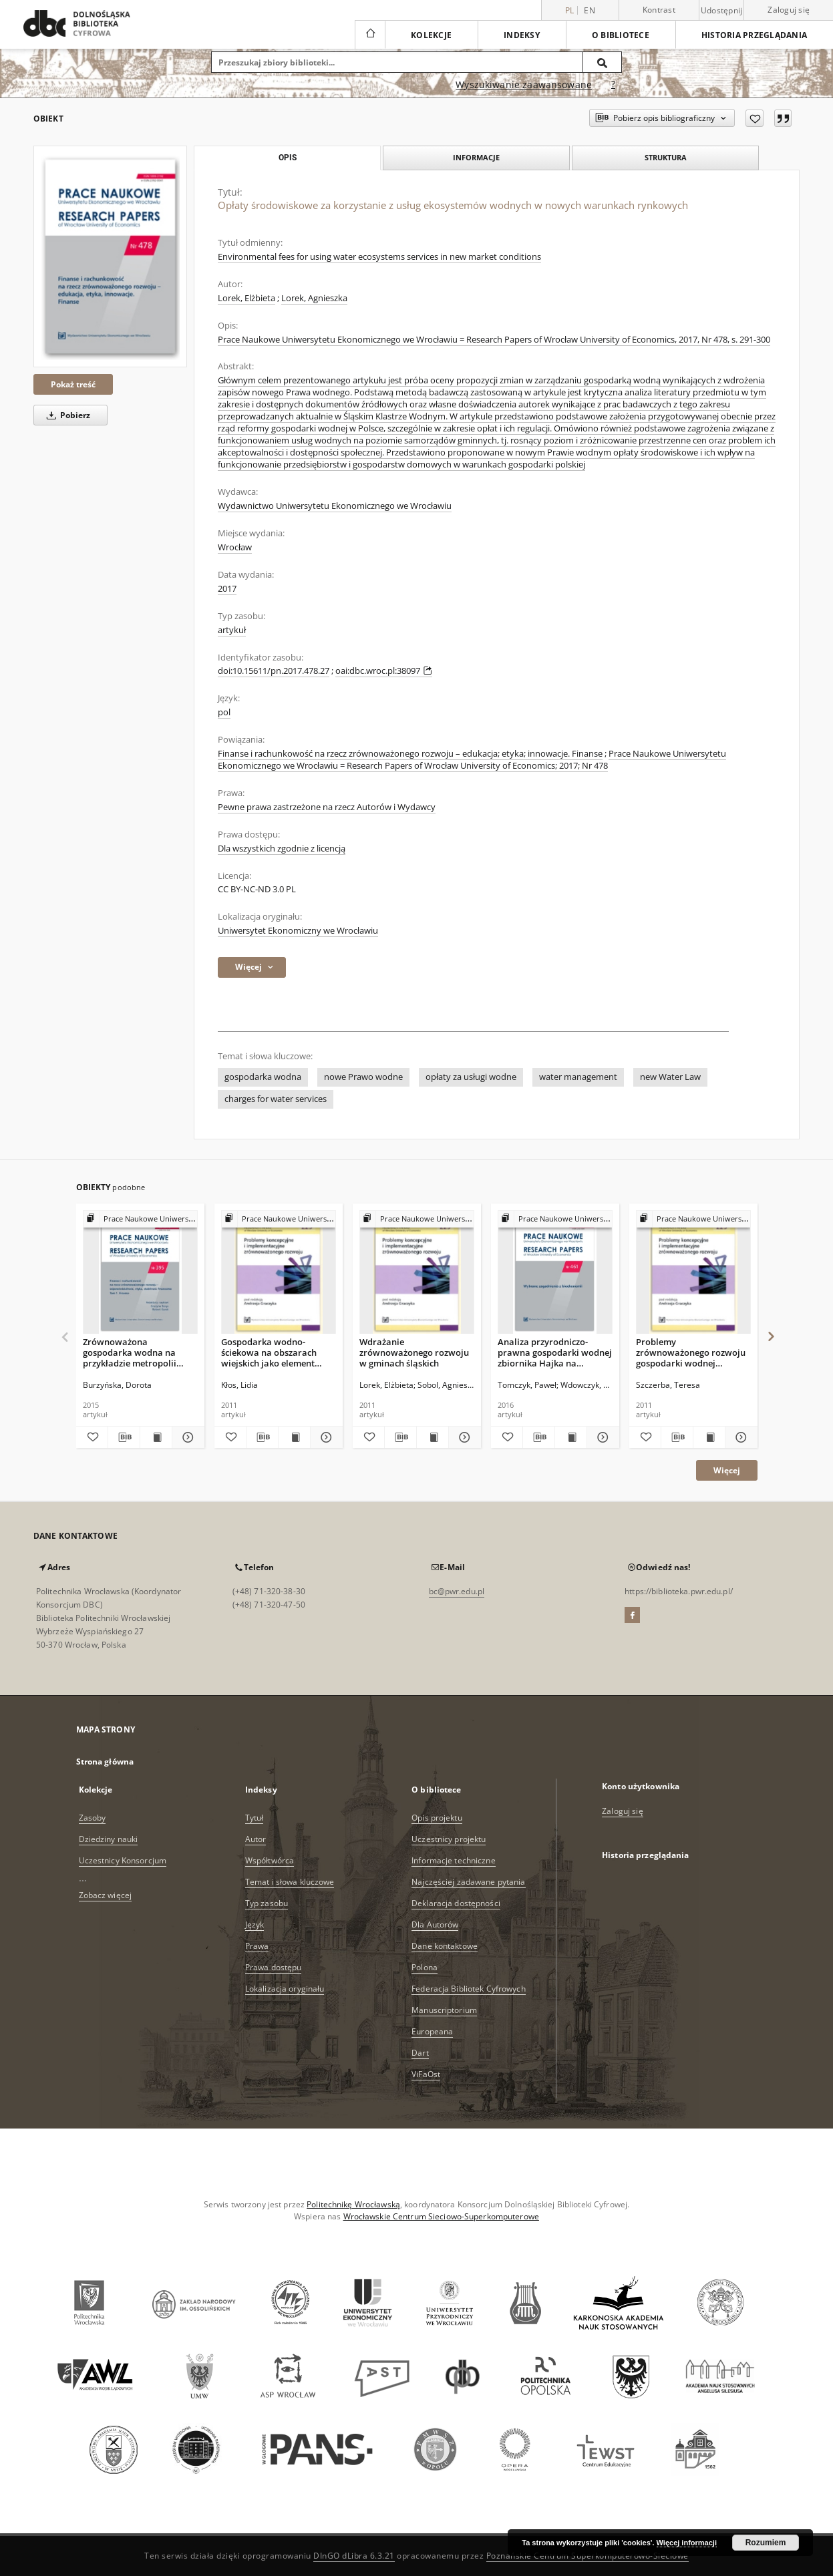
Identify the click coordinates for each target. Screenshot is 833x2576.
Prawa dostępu (273, 1967)
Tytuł (254, 1817)
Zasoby (92, 1817)
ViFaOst (425, 2074)
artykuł (232, 630)
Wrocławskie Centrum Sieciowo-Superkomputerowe (441, 2216)
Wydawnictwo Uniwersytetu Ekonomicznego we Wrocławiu (335, 506)
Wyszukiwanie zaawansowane (524, 84)
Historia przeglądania (754, 35)
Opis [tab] (288, 157)
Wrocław (235, 547)
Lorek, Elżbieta (246, 298)
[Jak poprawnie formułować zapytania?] (613, 85)
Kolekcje (431, 35)
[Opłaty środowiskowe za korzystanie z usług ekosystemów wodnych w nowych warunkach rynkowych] (110, 256)
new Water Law (670, 1077)
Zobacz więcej (105, 1895)
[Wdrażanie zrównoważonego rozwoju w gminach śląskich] (417, 1272)
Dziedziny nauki (108, 1839)
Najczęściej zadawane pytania (468, 1881)
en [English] (589, 10)
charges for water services (275, 1099)
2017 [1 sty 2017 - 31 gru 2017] (227, 588)
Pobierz (66, 415)
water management (578, 1077)
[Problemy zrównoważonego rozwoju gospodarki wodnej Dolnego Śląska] (693, 1272)
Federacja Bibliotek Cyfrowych (468, 1988)
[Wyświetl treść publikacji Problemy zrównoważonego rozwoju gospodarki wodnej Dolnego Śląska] (709, 1437)
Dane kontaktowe (444, 1946)
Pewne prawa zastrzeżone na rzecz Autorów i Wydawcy (327, 807)
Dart (419, 2052)
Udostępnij (722, 10)
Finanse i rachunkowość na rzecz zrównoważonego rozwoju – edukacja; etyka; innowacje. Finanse (410, 753)
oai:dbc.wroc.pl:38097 (383, 671)
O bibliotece (620, 35)
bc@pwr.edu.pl (457, 1591)
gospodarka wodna (262, 1077)
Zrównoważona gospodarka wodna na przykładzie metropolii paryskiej (129, 1352)
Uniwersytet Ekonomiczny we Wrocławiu (298, 930)
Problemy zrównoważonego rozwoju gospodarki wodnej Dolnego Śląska (690, 1352)
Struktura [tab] (666, 157)
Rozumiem (765, 2542)
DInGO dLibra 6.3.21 (354, 2555)
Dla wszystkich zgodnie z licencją (281, 848)
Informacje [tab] (476, 157)
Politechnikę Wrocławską (353, 2204)
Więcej (726, 1470)
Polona (424, 1967)
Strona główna (105, 1761)
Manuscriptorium (444, 2010)
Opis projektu (436, 1817)
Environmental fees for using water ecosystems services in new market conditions (379, 256)
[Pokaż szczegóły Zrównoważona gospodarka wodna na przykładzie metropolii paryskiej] (186, 1437)
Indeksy (522, 35)
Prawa (257, 1946)
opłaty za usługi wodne (471, 1077)
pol (224, 712)
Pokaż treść (73, 384)
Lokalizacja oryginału (285, 1988)
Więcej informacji (687, 2543)
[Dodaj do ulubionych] (754, 118)
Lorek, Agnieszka (314, 298)
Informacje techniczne (453, 1860)
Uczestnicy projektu (448, 1839)
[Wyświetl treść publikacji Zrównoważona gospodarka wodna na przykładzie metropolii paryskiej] (156, 1437)
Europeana (432, 2031)
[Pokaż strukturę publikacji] (140, 1219)
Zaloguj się (789, 9)
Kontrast (659, 9)
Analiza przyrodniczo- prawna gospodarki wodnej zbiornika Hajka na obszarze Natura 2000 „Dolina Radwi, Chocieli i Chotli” (555, 1352)
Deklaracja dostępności (455, 1903)
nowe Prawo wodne (363, 1077)
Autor (256, 1839)
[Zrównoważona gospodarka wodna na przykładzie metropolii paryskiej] (140, 1272)
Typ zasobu (266, 1903)
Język (255, 1924)
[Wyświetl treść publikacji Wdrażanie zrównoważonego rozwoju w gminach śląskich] (432, 1437)
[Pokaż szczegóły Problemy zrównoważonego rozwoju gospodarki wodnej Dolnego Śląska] (739, 1437)
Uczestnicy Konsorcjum (123, 1860)
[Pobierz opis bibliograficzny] (124, 1437)
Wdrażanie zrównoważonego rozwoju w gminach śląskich (414, 1352)
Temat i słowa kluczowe (290, 1881)
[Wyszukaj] (602, 62)
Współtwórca (269, 1860)
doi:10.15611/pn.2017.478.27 (273, 671)
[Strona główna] (370, 34)
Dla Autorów (434, 1924)
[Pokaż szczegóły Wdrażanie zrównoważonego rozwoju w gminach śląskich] (462, 1437)
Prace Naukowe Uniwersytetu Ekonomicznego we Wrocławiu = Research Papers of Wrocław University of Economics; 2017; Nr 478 (472, 759)
